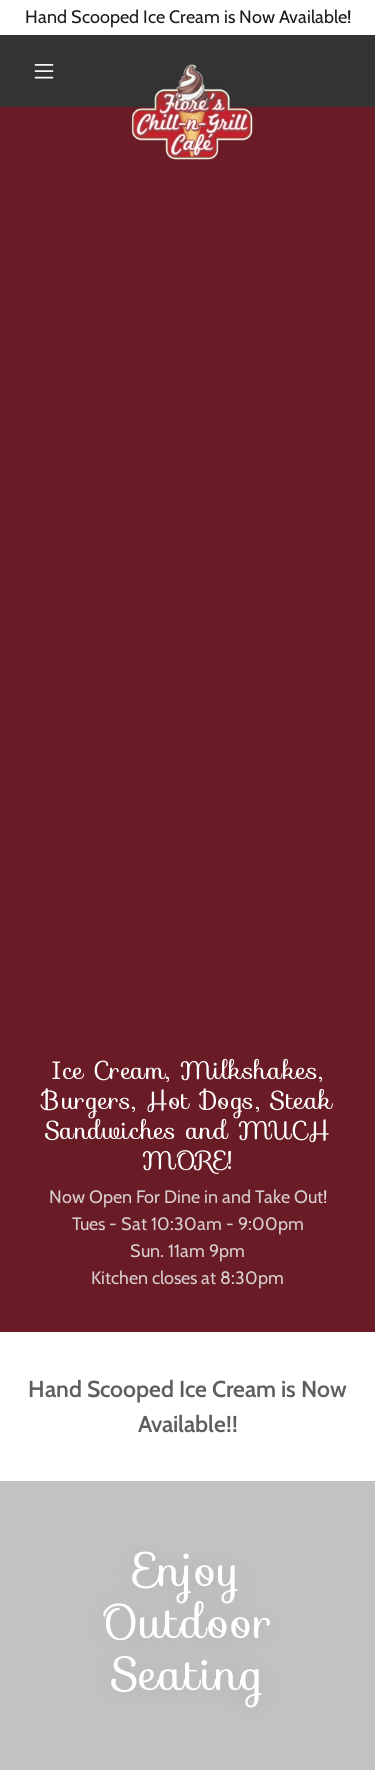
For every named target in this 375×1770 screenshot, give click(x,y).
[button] (44, 71)
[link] (191, 71)
